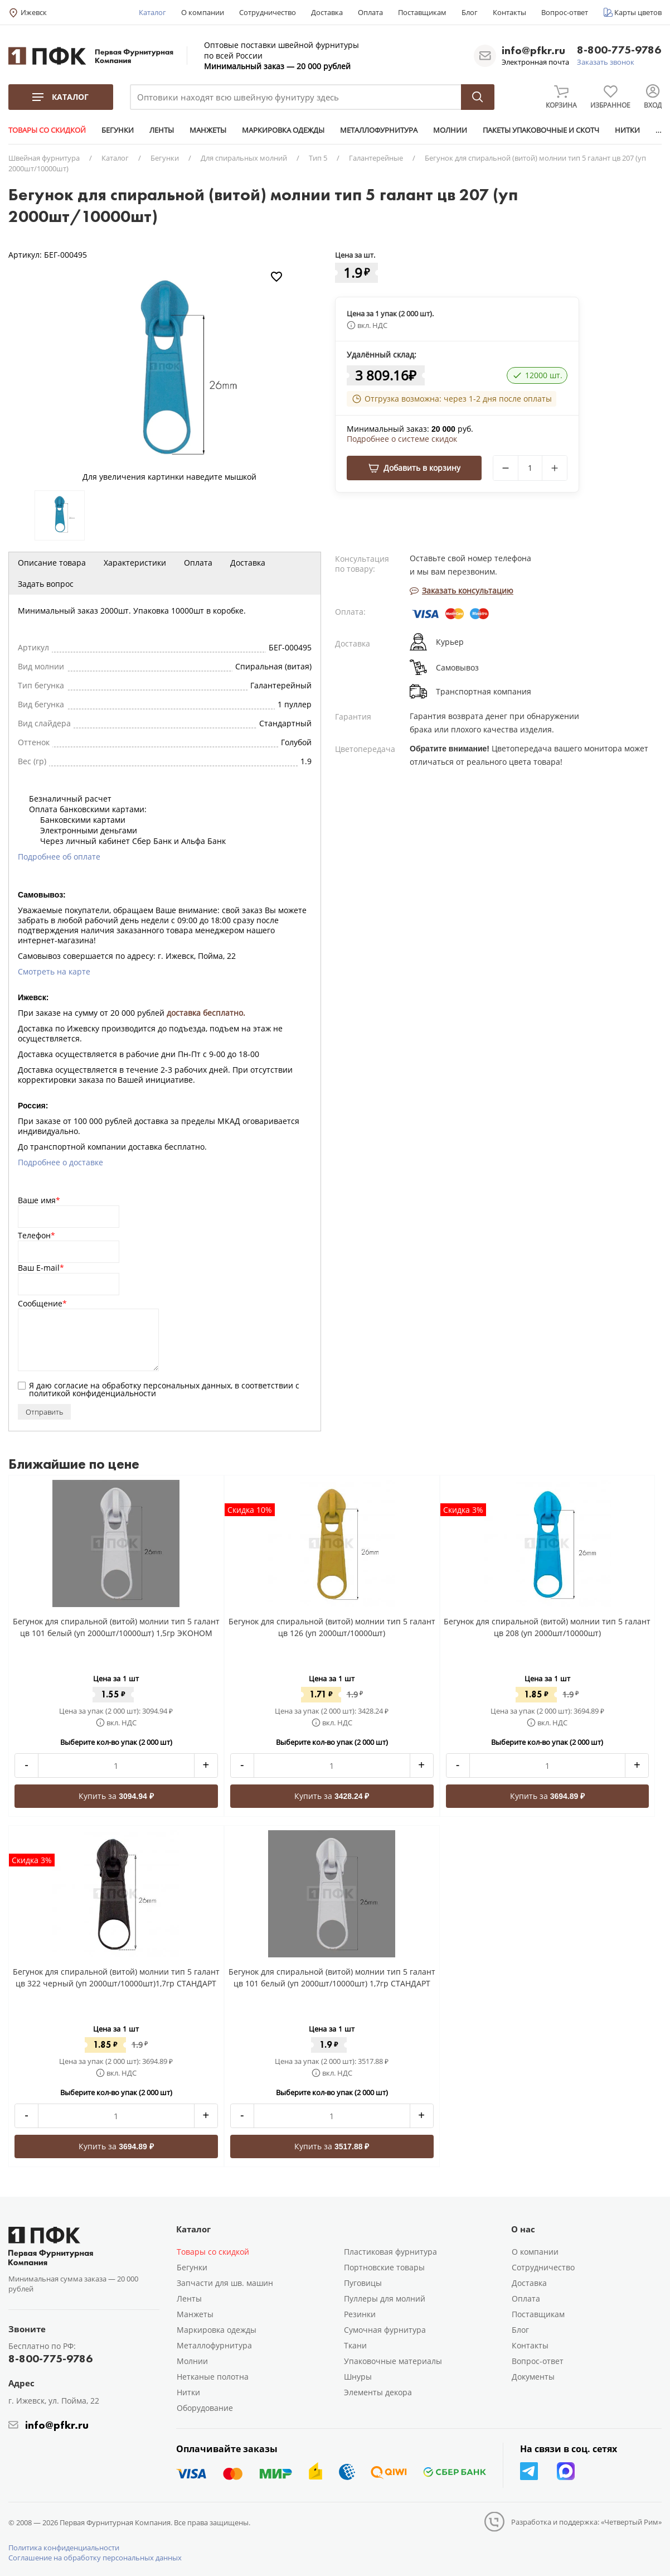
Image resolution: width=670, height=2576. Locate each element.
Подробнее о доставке (60, 1162)
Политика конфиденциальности (63, 2548)
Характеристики (135, 562)
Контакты (509, 12)
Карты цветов (638, 12)
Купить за (116, 1796)
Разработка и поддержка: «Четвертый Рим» (586, 2522)
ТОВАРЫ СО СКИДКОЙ (47, 130)
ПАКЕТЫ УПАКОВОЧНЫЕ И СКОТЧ (541, 130)
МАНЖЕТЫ (208, 130)
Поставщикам (422, 12)
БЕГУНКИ (117, 130)
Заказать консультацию (461, 590)
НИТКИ (627, 130)
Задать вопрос (46, 583)
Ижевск (34, 12)
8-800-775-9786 (619, 50)
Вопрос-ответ (564, 12)
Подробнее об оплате (59, 856)
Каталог (152, 12)
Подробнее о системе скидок (402, 439)
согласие (71, 1385)
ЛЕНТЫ (161, 130)
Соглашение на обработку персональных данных (95, 2558)
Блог (470, 12)
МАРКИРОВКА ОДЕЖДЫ (283, 130)
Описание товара (52, 562)
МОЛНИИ (450, 130)
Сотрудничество (267, 12)
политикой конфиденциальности (92, 1393)
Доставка (327, 12)
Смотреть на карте (54, 971)
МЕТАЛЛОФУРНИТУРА (378, 130)
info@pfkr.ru (533, 50)
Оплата (370, 12)
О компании (202, 12)
